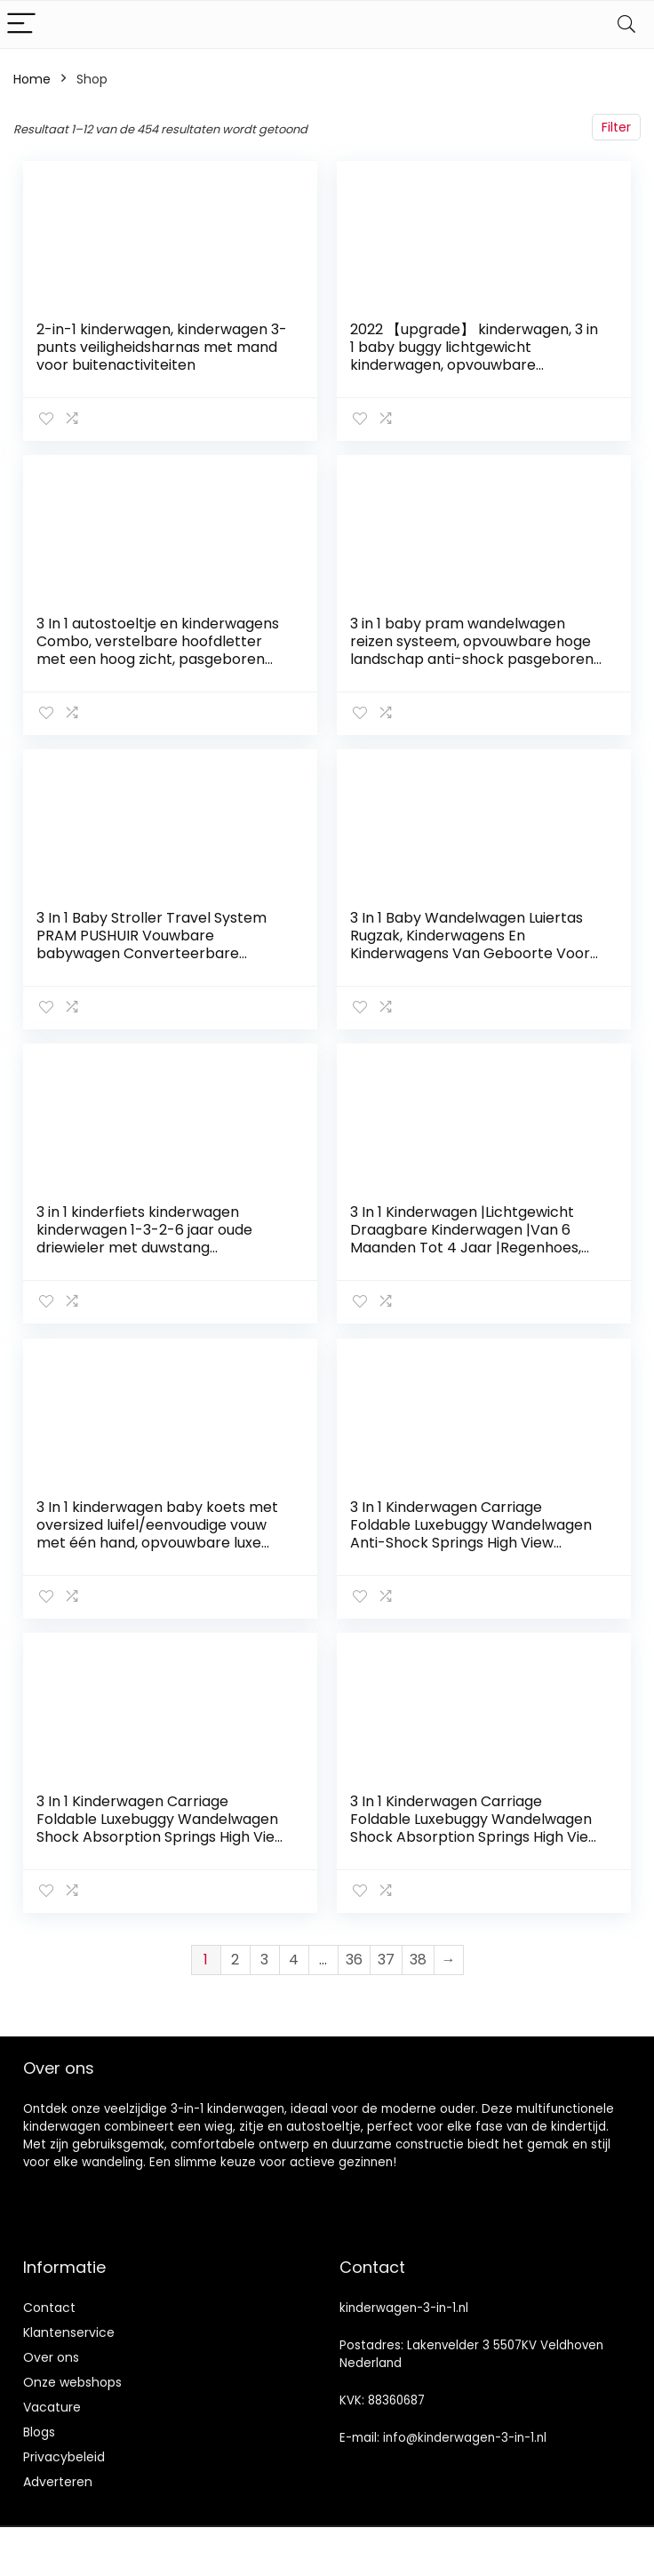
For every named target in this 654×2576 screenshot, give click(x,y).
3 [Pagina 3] (264, 1958)
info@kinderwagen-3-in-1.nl (464, 2436)
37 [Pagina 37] (386, 1958)
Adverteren (57, 2481)
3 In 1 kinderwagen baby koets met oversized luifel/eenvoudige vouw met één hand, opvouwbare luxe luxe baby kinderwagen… (157, 1533)
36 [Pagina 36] (354, 1958)
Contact (49, 2307)
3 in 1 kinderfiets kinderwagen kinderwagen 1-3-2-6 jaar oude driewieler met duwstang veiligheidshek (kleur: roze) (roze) (153, 1239)
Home (32, 79)
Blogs (39, 2431)
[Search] (626, 24)
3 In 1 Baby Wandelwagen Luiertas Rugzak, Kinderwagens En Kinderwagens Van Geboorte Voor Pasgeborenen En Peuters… (470, 944)
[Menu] (21, 24)
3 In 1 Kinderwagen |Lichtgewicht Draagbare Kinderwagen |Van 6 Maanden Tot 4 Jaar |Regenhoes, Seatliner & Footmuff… (465, 1239)
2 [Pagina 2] (235, 1958)
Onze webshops (72, 2381)
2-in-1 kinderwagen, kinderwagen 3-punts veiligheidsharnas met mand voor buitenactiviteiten (161, 347)
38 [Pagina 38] (418, 1958)
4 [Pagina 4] (294, 1958)
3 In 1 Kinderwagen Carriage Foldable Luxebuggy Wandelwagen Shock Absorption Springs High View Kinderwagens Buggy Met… (161, 1827)
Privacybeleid (64, 2456)
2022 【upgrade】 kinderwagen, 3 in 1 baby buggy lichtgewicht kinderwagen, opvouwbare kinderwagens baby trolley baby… (474, 356)
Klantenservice (69, 2331)
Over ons (51, 2356)
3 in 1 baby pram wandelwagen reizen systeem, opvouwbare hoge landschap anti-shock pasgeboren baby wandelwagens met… (472, 650)
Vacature (52, 2406)
